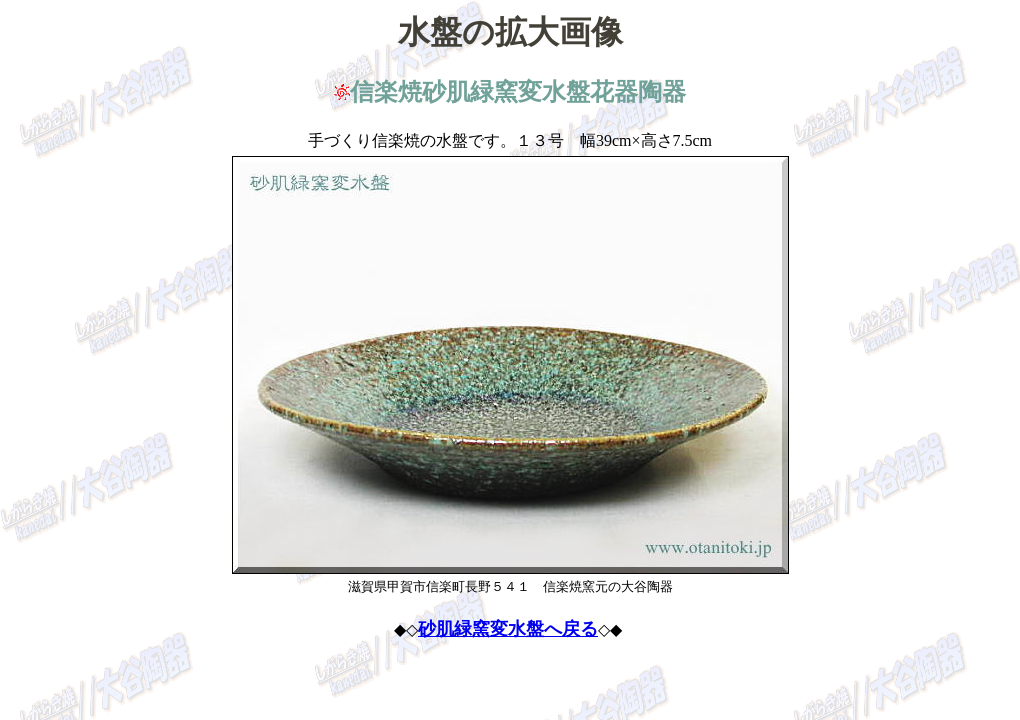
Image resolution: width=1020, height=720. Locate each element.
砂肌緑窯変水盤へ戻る (508, 629)
